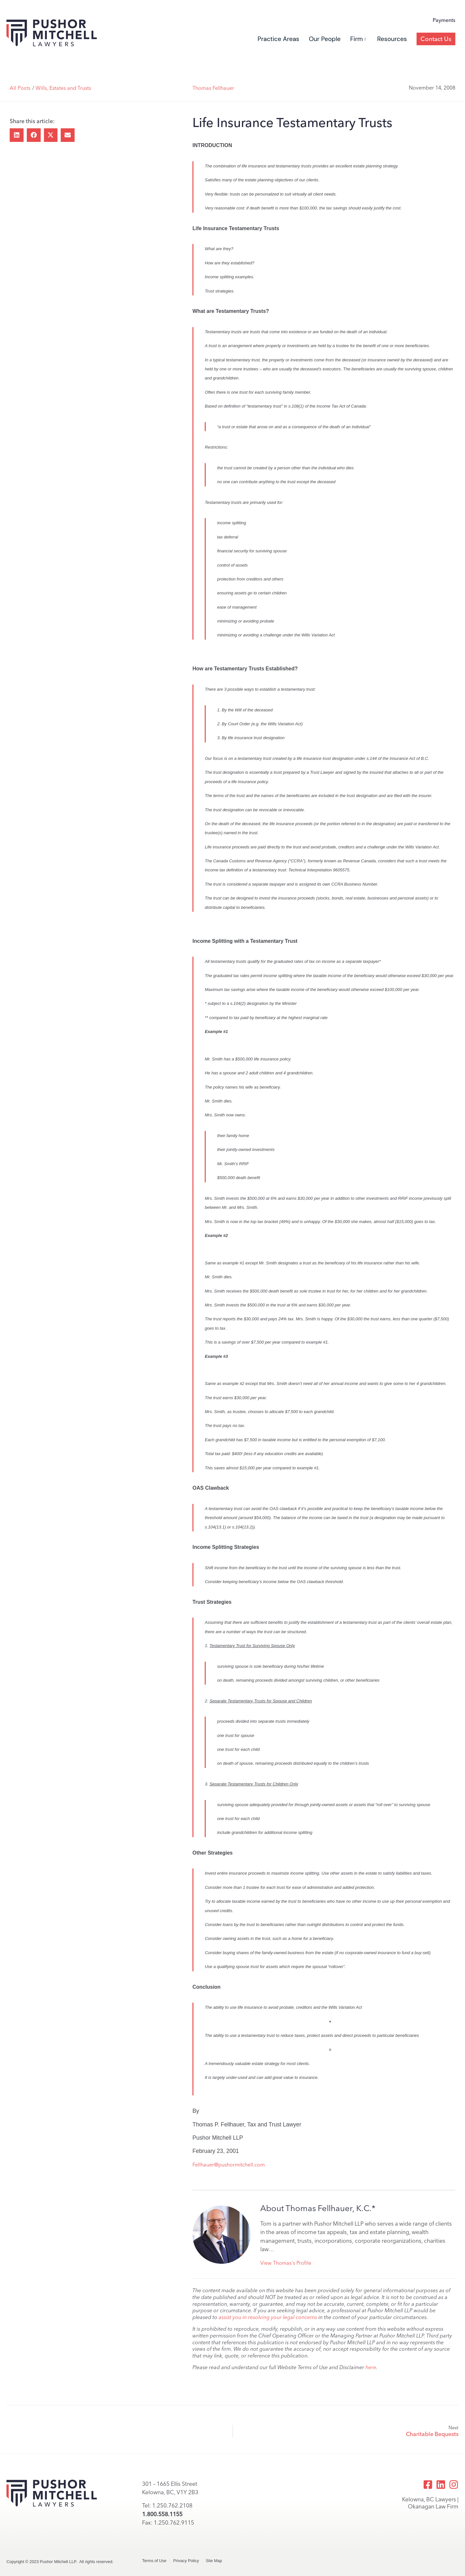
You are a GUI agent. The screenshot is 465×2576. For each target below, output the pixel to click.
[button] (17, 135)
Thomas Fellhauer (213, 88)
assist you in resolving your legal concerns (268, 2317)
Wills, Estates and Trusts (63, 88)
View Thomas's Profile (285, 2263)
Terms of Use (154, 2560)
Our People (324, 39)
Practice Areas (278, 39)
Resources (392, 39)
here (371, 2367)
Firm (358, 39)
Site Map (214, 2560)
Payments (444, 20)
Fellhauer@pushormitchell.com (228, 2165)
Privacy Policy (186, 2560)
